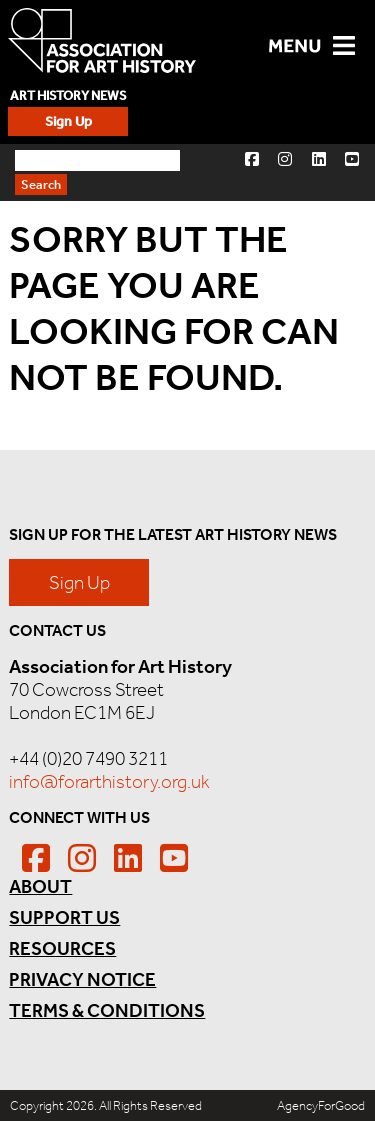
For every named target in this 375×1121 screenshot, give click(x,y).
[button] (252, 158)
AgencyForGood (321, 1105)
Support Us (64, 917)
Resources (62, 948)
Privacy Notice (82, 979)
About (40, 886)
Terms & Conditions (107, 1010)
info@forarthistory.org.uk (109, 781)
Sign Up (68, 121)
